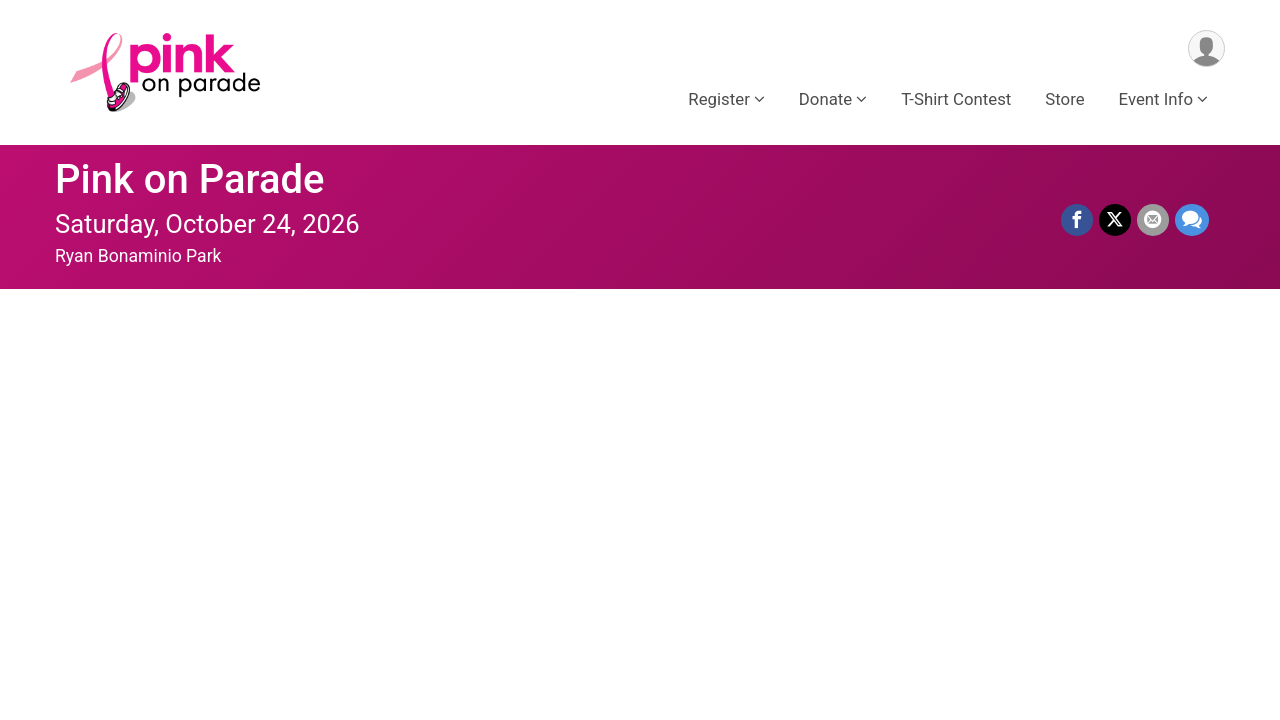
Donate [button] (825, 99)
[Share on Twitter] (1115, 220)
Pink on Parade (190, 179)
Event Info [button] (1156, 99)
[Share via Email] (1153, 220)
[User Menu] (1206, 48)
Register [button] (718, 99)
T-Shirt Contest (956, 99)
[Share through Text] (1192, 220)
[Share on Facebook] (1077, 220)
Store (1064, 99)
